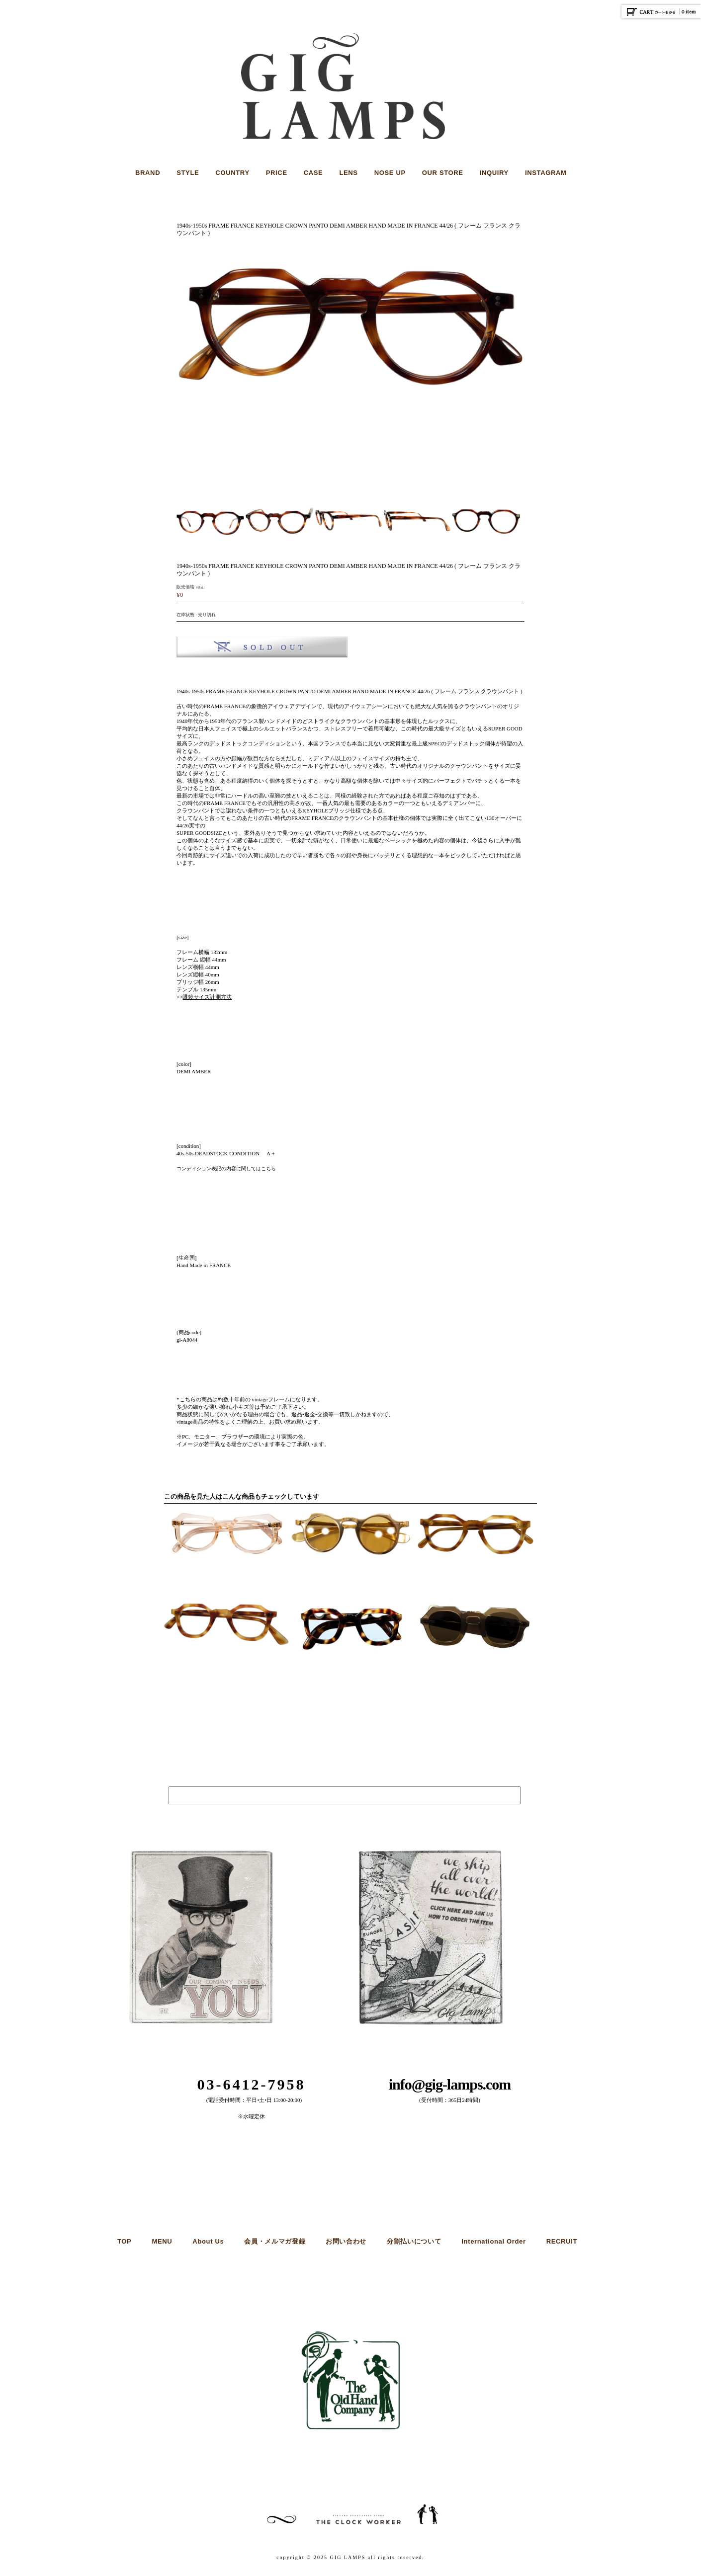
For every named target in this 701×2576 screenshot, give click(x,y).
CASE (313, 172)
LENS (348, 172)
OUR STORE (442, 172)
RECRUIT (561, 2241)
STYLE (187, 172)
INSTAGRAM (546, 172)
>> (204, 997)
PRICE (276, 172)
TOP (124, 2241)
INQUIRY (494, 172)
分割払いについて (414, 2241)
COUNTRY (232, 172)
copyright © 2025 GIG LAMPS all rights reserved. (350, 2557)
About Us (208, 2241)
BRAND (147, 172)
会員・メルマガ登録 (274, 2241)
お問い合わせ (346, 2241)
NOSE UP (390, 172)
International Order (493, 2241)
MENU (162, 2241)
